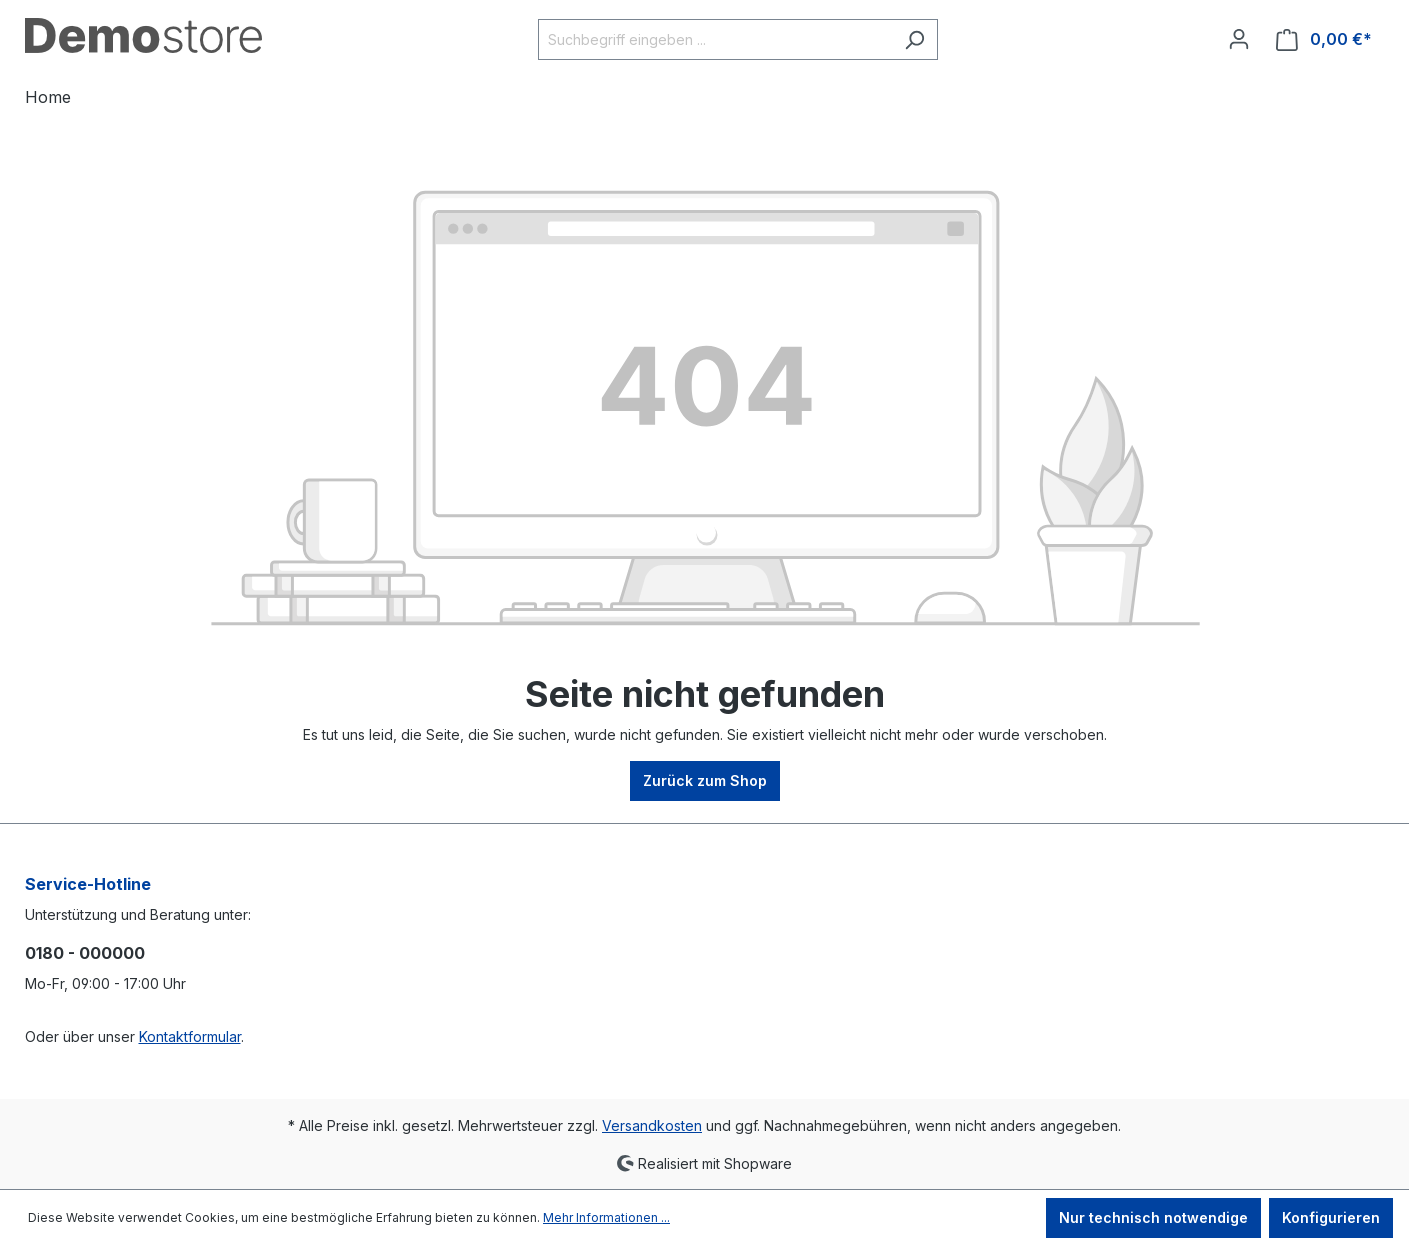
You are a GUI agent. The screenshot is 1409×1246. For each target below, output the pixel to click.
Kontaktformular (190, 1036)
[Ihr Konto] (1239, 39)
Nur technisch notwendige (1153, 1217)
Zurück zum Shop (705, 780)
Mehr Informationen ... (606, 1217)
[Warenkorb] (1324, 39)
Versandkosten (652, 1125)
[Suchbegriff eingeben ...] (715, 39)
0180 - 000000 (85, 953)
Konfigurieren (1331, 1217)
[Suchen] (914, 39)
